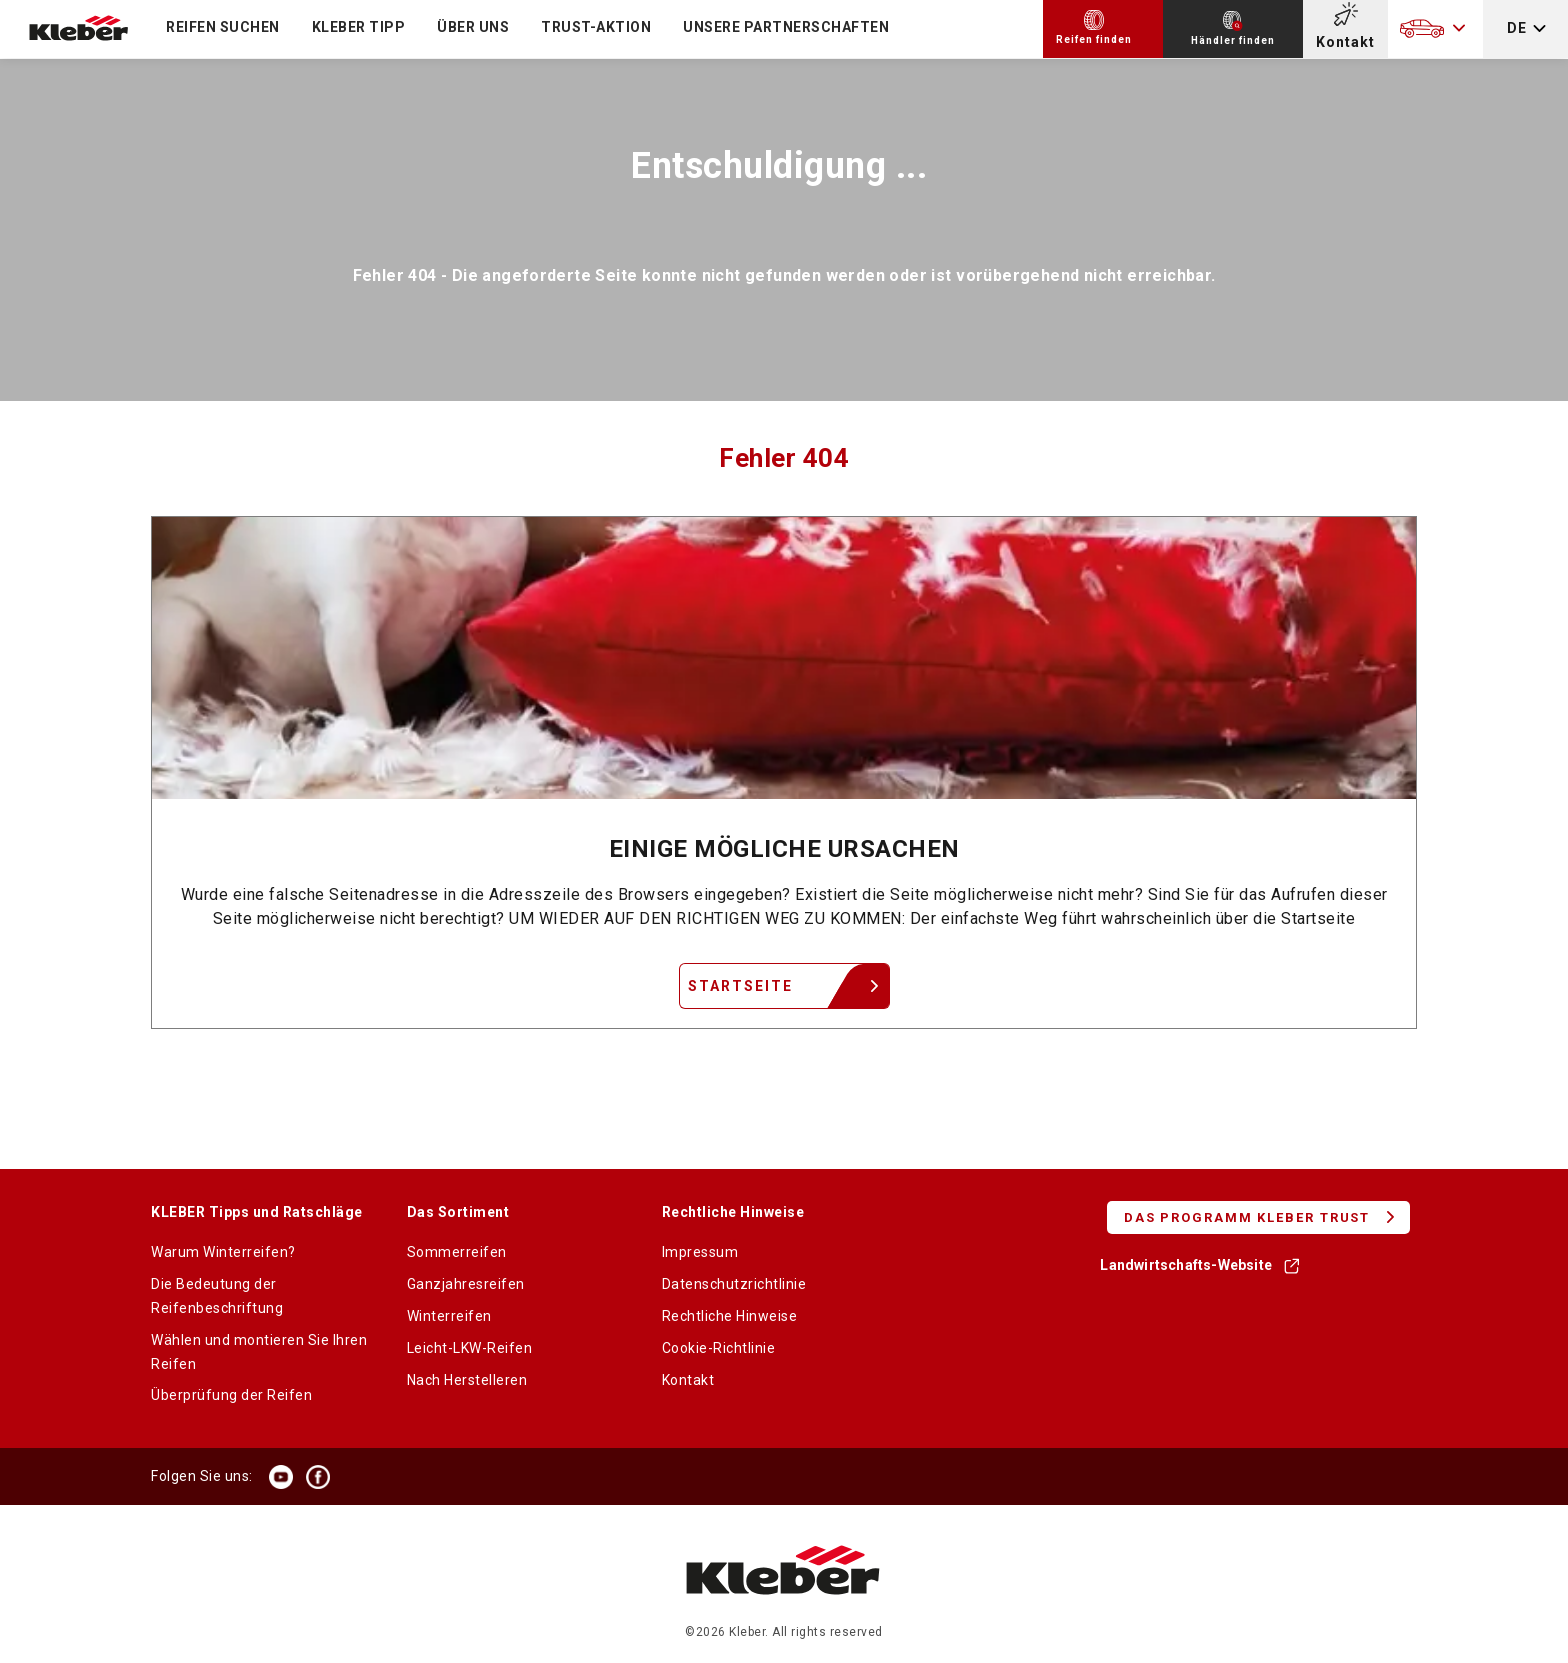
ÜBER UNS (473, 27)
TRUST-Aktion (596, 27)
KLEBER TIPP (359, 27)
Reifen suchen (223, 27)
